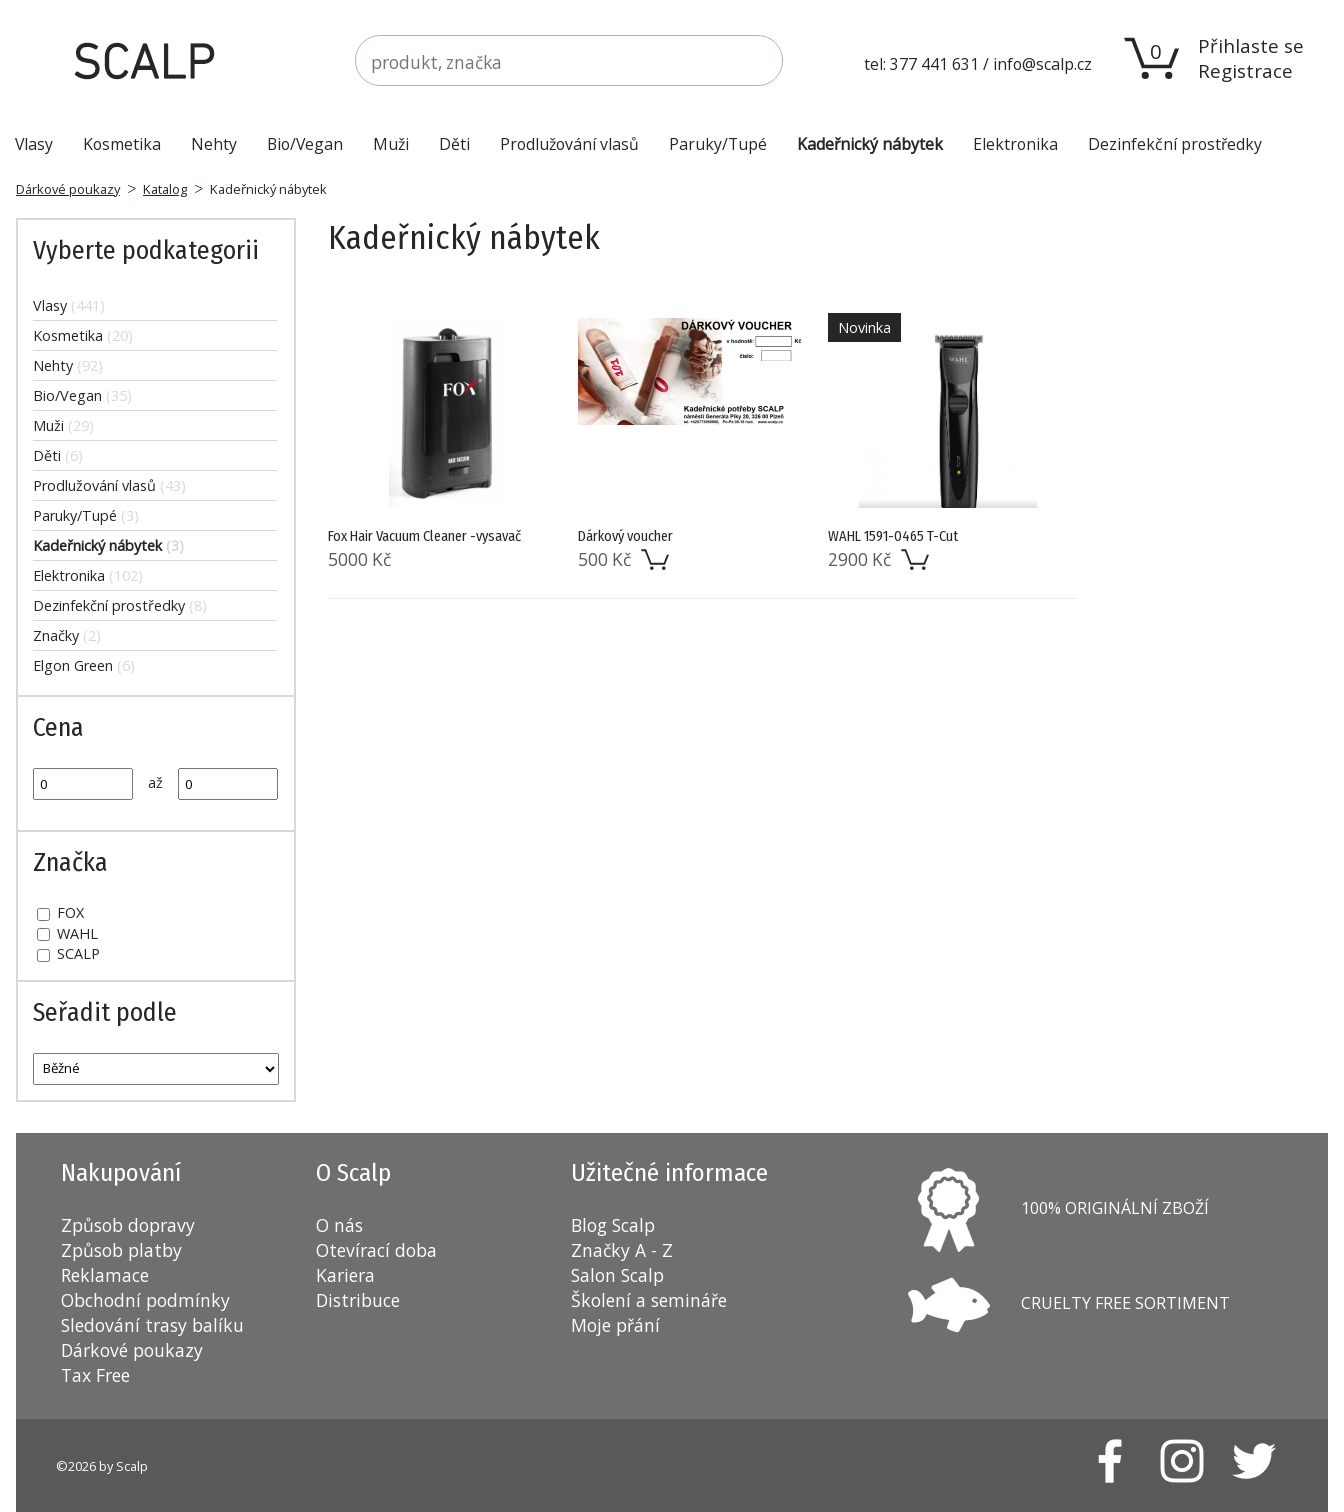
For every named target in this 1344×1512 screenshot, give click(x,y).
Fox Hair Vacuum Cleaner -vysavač (424, 536)
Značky (67, 635)
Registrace (1245, 70)
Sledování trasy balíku (152, 1325)
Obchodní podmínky (145, 1300)
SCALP (68, 953)
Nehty (68, 365)
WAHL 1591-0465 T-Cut (893, 536)
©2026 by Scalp (102, 1466)
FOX (60, 912)
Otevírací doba (376, 1250)
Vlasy (69, 305)
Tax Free (95, 1375)
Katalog (165, 189)
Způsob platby (121, 1250)
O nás (339, 1225)
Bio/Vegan (82, 395)
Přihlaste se (1251, 45)
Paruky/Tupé (86, 515)
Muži (63, 425)
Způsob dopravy (128, 1225)
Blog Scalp (613, 1225)
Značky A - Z (622, 1250)
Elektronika (88, 575)
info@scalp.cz (1042, 64)
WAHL (67, 933)
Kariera (345, 1275)
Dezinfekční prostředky (120, 605)
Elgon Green (84, 665)
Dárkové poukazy (68, 189)
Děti (58, 455)
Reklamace (105, 1275)
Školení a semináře (649, 1300)
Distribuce (358, 1300)
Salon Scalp (617, 1275)
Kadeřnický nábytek (108, 545)
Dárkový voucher (625, 536)
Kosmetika (83, 335)
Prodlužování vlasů (109, 485)
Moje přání (615, 1325)
